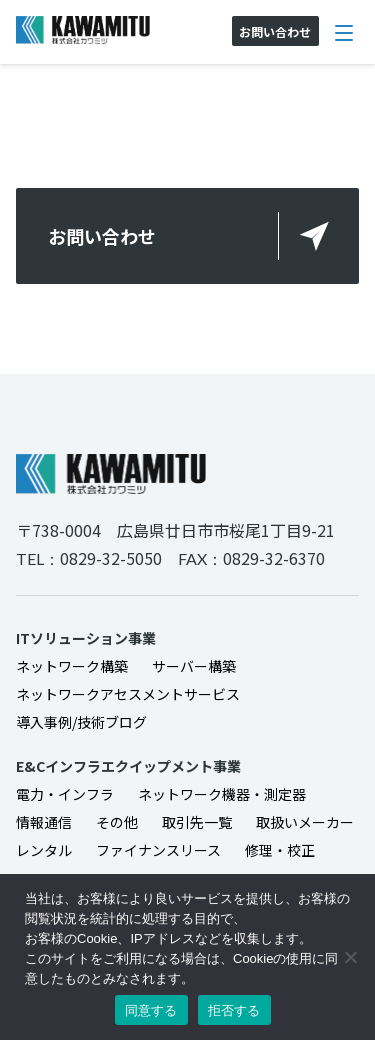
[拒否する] (350, 957)
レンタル (44, 850)
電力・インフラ (65, 794)
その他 (117, 822)
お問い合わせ (102, 236)
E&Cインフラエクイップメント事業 (128, 766)
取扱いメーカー (305, 822)
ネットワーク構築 (72, 666)
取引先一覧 (197, 822)
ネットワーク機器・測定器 (222, 794)
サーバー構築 (194, 666)
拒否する (234, 1010)
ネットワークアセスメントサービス (128, 694)
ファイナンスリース (158, 850)
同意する (151, 1010)
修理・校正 (280, 850)
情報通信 (44, 822)
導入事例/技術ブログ (81, 722)
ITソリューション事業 (86, 638)
